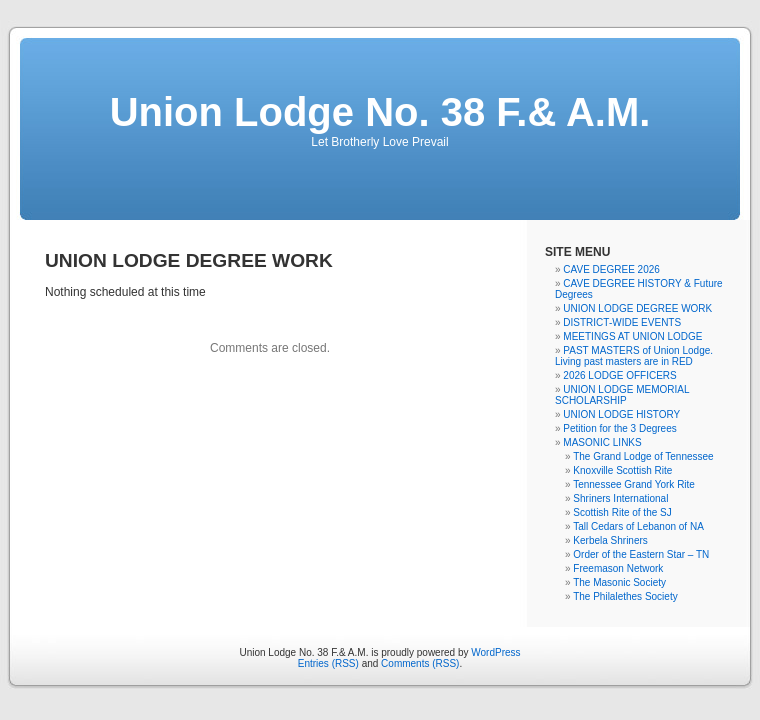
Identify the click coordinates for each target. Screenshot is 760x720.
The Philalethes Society (625, 596)
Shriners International (620, 498)
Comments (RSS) (420, 663)
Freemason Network (618, 568)
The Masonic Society (619, 582)
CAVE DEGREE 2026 (611, 269)
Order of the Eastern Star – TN (641, 554)
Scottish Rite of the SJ (622, 512)
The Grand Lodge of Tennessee (643, 456)
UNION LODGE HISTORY (621, 414)
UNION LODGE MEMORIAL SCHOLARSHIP (622, 395)
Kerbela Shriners (610, 540)
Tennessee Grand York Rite (634, 484)
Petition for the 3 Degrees (619, 428)
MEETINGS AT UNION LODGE (632, 336)
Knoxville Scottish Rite (622, 470)
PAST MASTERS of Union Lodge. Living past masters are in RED (634, 356)
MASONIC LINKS (602, 442)
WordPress (495, 652)
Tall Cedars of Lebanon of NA (638, 526)
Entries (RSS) (328, 663)
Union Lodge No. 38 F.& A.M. (380, 112)
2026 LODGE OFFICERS (619, 375)
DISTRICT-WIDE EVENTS (622, 322)
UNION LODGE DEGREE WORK (637, 308)
